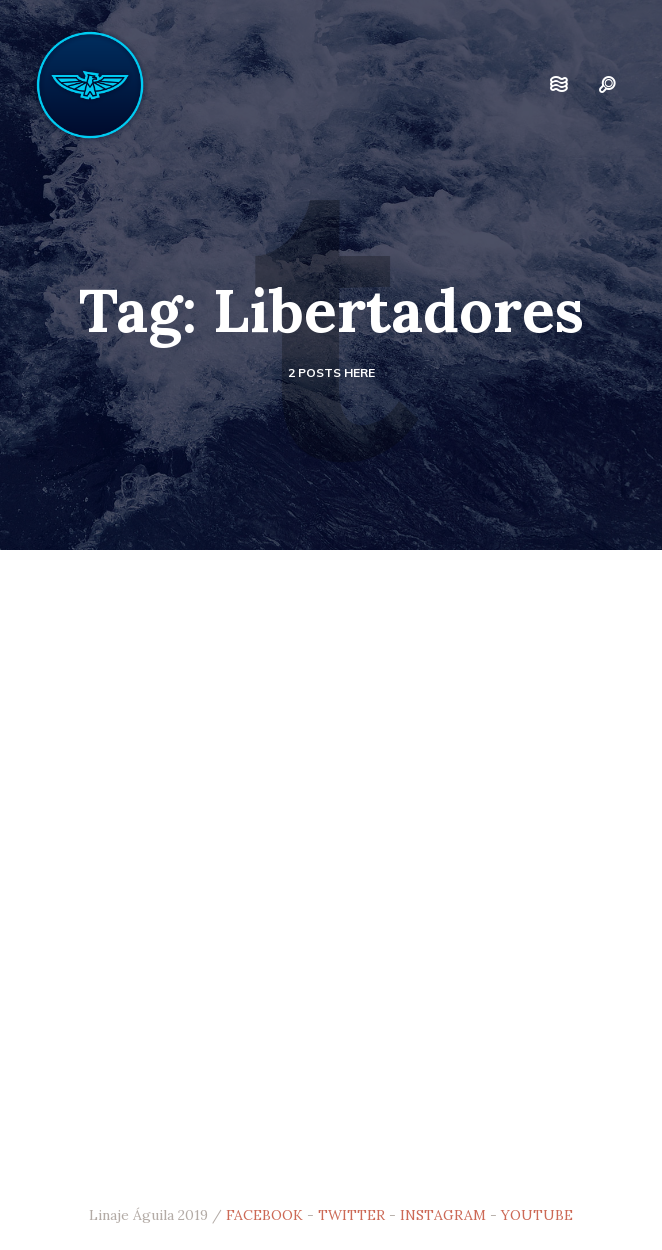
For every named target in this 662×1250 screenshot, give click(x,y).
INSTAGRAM (443, 1215)
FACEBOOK (264, 1215)
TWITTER (351, 1215)
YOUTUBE (537, 1215)
